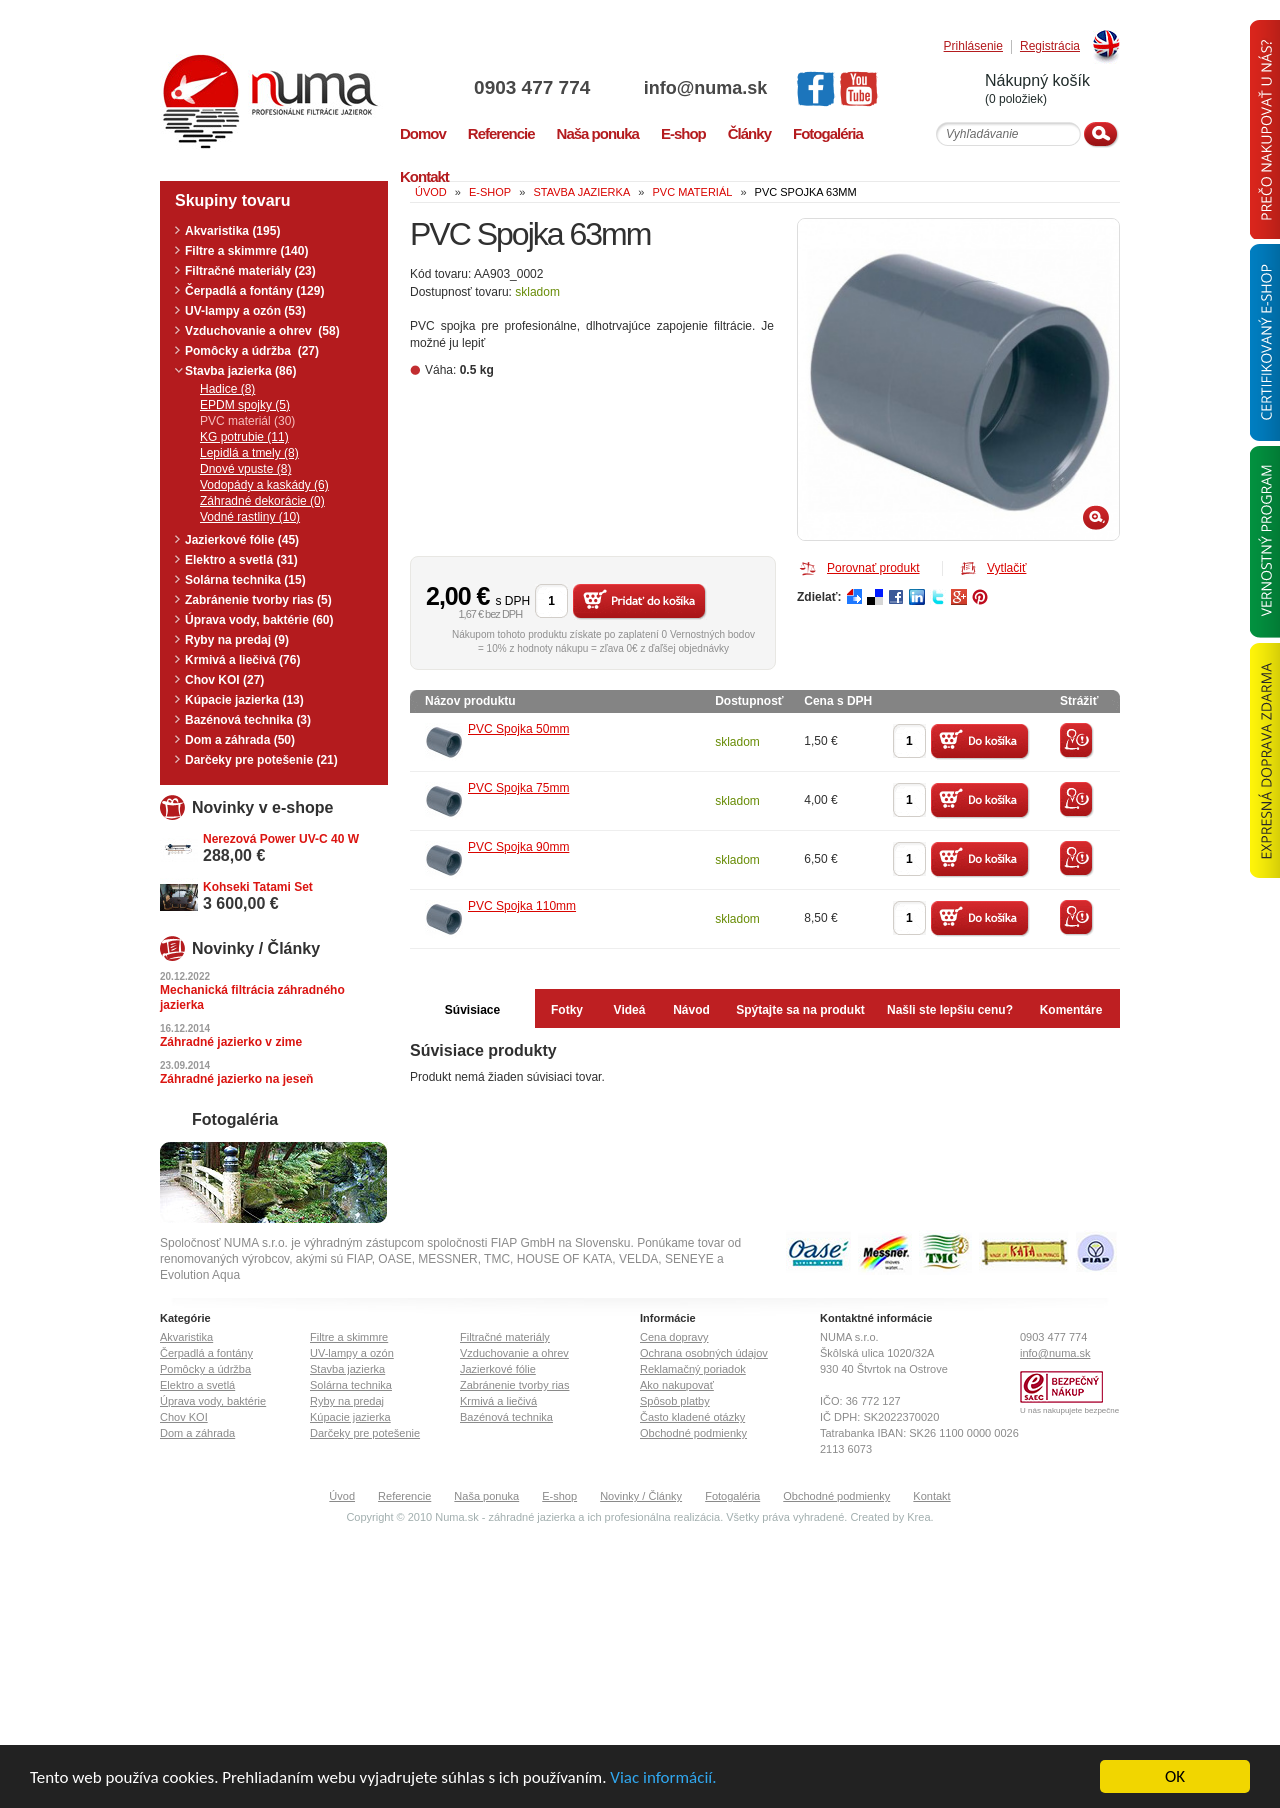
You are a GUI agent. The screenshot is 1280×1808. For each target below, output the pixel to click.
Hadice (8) (227, 389)
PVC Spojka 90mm (518, 847)
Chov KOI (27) (224, 680)
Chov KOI (184, 1417)
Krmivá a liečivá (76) (242, 660)
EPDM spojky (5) (245, 405)
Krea (918, 1517)
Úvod (342, 1496)
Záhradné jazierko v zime (231, 1042)
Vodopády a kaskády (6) (264, 485)
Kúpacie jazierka (350, 1417)
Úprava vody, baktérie (213, 1401)
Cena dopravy (674, 1337)
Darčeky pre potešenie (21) (261, 760)
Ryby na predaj (347, 1401)
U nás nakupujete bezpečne (1069, 1410)
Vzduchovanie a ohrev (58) (262, 331)
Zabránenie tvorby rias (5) (258, 600)
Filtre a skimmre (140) (246, 251)
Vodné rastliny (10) (250, 517)
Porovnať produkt (873, 568)
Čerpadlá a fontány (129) (254, 291)
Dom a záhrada (197, 1433)
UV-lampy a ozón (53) (245, 311)
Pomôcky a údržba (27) (252, 351)
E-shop (559, 1496)
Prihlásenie (973, 46)
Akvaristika (186, 1337)
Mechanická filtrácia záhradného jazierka (252, 997)
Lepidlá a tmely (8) (249, 453)
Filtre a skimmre (349, 1337)
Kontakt (931, 1496)
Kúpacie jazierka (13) (244, 700)
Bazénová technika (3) (248, 720)
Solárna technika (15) (245, 580)
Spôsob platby (675, 1401)
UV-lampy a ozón (352, 1353)
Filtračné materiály (505, 1337)
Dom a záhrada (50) (240, 740)
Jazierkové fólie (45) (242, 540)
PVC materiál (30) (247, 421)
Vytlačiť (1006, 568)
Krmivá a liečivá (498, 1401)
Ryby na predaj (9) (237, 640)
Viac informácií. (663, 1777)
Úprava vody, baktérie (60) (259, 620)
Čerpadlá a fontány (206, 1353)
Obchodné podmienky (693, 1433)
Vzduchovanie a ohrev (514, 1353)
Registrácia (1050, 46)
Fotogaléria (732, 1496)
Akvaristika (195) (232, 231)
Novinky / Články (641, 1496)
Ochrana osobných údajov (704, 1353)
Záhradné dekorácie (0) (262, 501)
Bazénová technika (506, 1417)
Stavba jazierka (347, 1369)
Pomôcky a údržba (205, 1369)
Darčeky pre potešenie (365, 1433)
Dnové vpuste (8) (245, 469)
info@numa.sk (706, 88)
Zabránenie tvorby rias (514, 1385)
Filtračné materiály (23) (250, 271)
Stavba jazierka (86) (240, 371)
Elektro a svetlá (197, 1385)
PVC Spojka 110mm (522, 906)
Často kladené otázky (692, 1417)
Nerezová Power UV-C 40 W (281, 839)
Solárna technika (351, 1385)
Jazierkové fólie (498, 1369)
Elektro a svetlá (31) (241, 560)
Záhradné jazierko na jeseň (236, 1079)
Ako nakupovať (677, 1385)
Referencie (404, 1496)
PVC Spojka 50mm (518, 729)
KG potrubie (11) (244, 437)
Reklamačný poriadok (693, 1369)
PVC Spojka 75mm (518, 788)
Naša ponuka (486, 1496)
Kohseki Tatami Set (258, 887)
